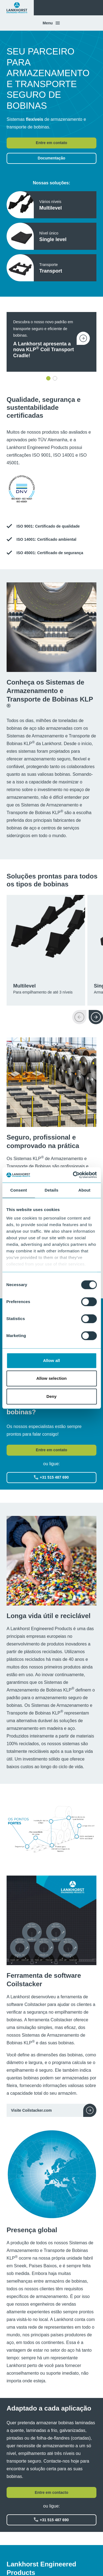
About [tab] (84, 1190)
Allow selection (51, 1378)
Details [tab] (52, 1190)
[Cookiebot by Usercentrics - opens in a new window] (73, 1174)
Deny (51, 1396)
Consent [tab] (18, 1190)
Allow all (51, 1360)
